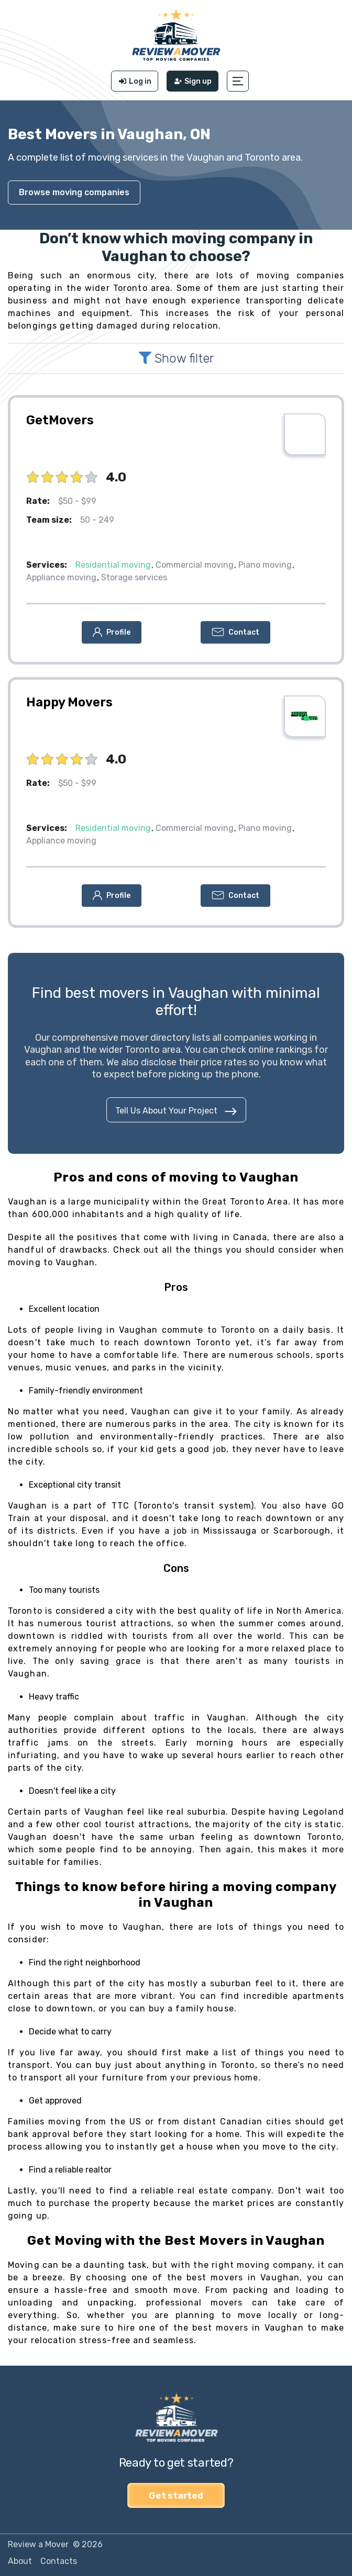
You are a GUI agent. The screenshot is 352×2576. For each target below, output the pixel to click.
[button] (238, 81)
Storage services (134, 577)
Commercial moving (195, 565)
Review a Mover (38, 2544)
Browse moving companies (74, 192)
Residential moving (113, 565)
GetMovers (60, 420)
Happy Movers (69, 702)
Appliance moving (61, 577)
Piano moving (265, 565)
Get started (176, 2495)
